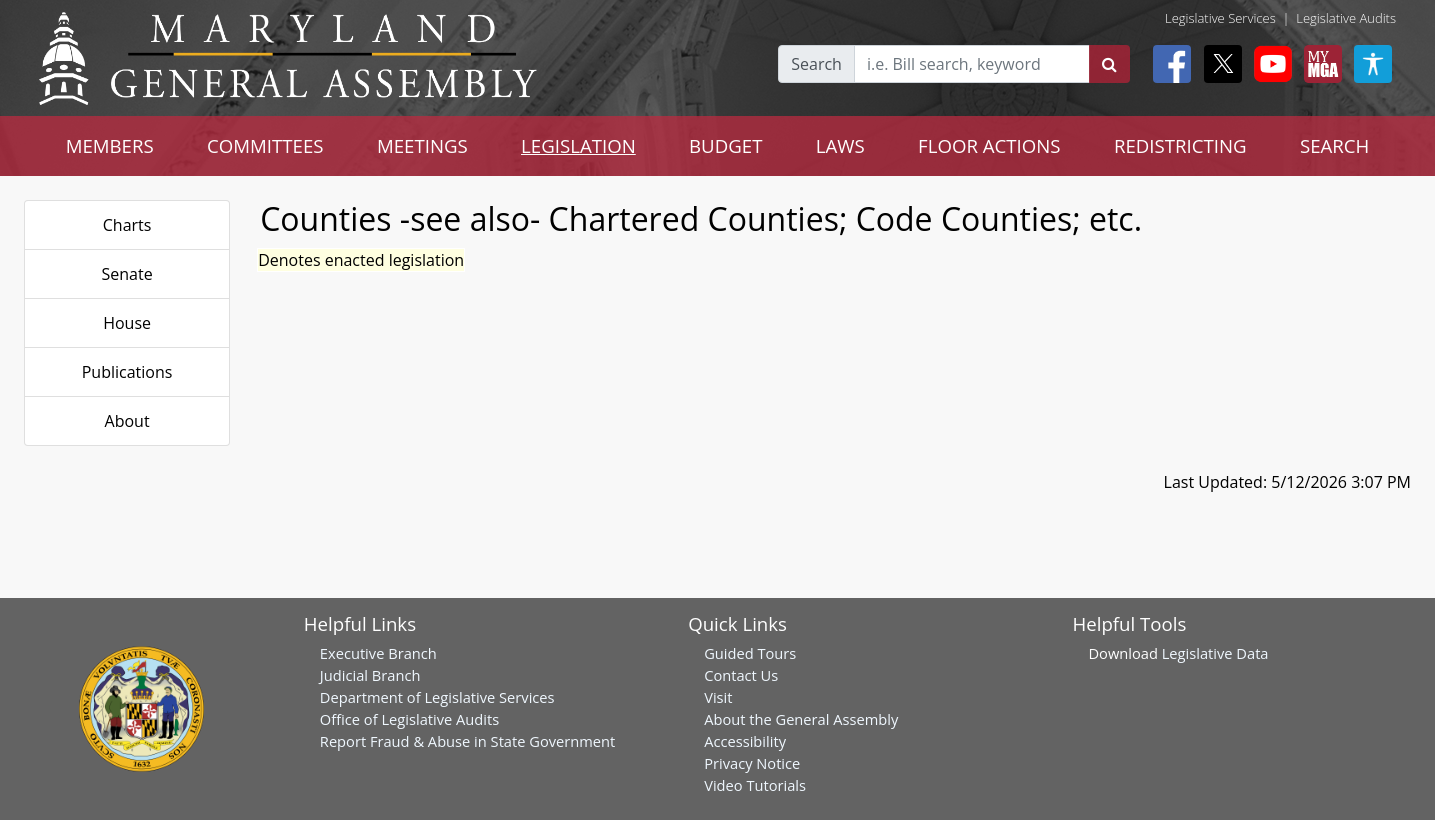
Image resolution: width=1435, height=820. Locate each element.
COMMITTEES (265, 145)
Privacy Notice (752, 763)
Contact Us (741, 675)
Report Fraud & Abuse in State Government (467, 741)
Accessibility (745, 741)
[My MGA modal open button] (1319, 64)
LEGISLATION (578, 145)
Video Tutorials (755, 785)
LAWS (840, 145)
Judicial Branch (370, 675)
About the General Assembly (801, 719)
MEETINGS (422, 145)
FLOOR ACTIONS (989, 145)
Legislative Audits (1346, 18)
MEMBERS (110, 145)
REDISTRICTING (1180, 145)
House (127, 323)
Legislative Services (1220, 18)
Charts (127, 225)
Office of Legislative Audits (409, 719)
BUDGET (725, 145)
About (127, 421)
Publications (127, 372)
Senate (127, 274)
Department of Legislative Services (437, 697)
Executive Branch (378, 653)
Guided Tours (750, 653)
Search (816, 64)
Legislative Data (1215, 653)
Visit (718, 697)
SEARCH (1334, 145)
